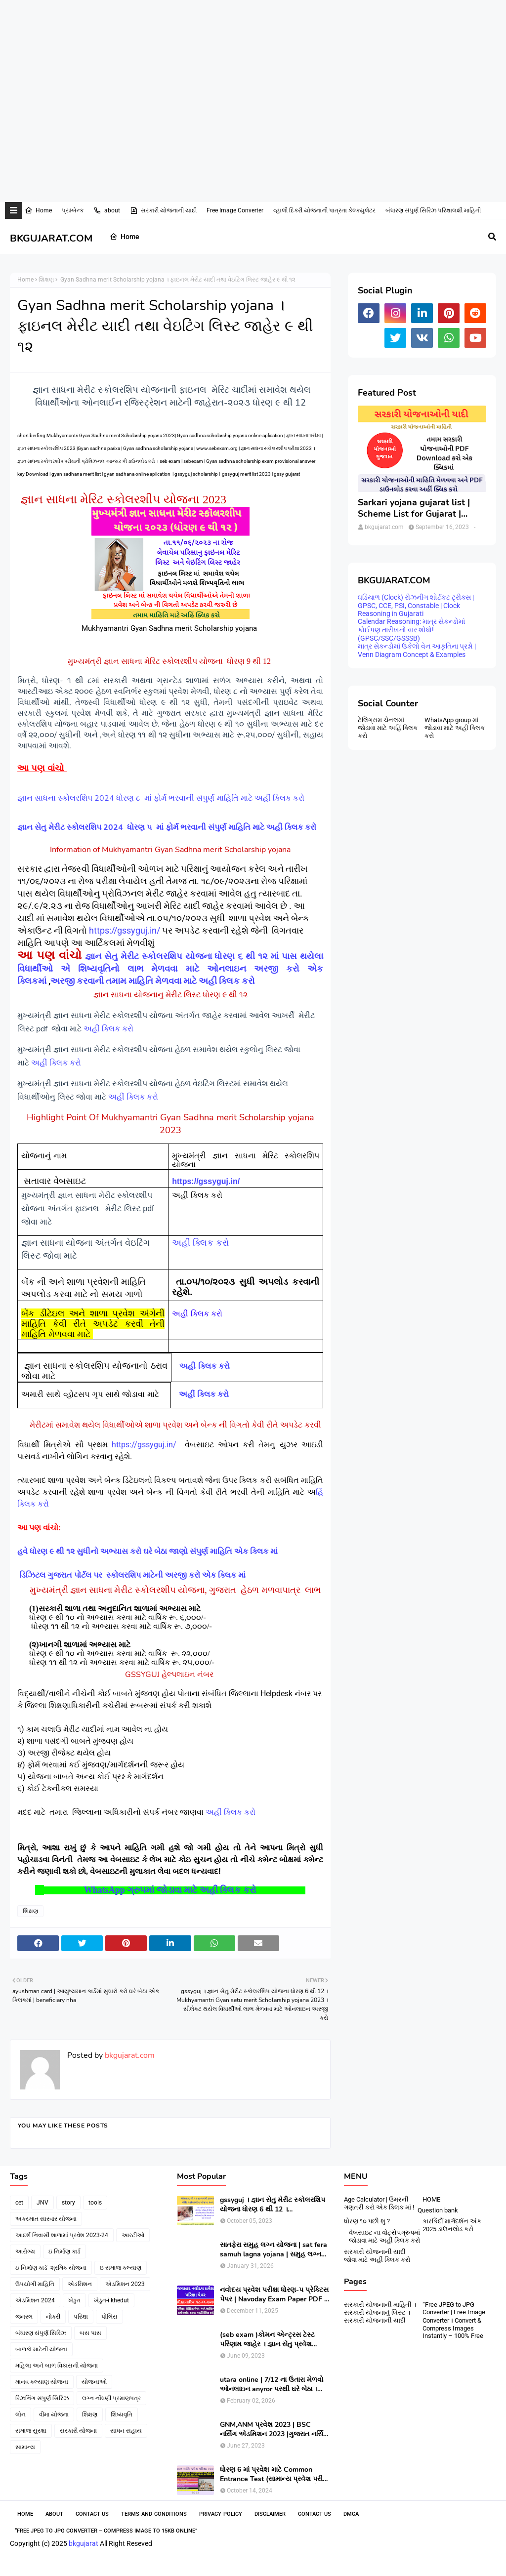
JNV (42, 2202)
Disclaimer (270, 2514)
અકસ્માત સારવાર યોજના (46, 2218)
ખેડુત (74, 2300)
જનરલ (24, 2316)
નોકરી (53, 2316)
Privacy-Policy (220, 2514)
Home (38, 210)
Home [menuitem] (124, 237)
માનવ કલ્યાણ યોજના (41, 2381)
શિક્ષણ (46, 279)
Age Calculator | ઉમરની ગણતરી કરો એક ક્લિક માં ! (379, 2203)
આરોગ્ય (25, 2251)
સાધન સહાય (126, 2430)
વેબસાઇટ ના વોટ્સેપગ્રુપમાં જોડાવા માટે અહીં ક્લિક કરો (384, 2236)
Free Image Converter (235, 210)
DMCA (351, 2514)
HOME (431, 2199)
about (106, 210)
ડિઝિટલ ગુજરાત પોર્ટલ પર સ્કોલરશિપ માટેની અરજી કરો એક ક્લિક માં (133, 1575)
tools (95, 2202)
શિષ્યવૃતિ (121, 2414)
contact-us (314, 2514)
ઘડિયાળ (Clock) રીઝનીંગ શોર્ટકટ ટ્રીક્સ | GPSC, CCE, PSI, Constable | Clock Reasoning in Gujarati (416, 605)
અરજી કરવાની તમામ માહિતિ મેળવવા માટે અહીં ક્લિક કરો (153, 981)
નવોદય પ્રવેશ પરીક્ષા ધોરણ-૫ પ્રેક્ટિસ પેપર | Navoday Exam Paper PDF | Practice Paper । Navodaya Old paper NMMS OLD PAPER (274, 2294)
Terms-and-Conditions (154, 2514)
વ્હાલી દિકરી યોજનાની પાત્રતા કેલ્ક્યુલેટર (324, 210)
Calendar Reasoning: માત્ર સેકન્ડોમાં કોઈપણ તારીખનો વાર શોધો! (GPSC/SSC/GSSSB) (411, 629)
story (68, 2202)
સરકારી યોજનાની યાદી (163, 210)
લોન (20, 2414)
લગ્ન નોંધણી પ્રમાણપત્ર (111, 2398)
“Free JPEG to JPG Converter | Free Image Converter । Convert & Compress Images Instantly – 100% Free (453, 2320)
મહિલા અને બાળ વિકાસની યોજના (56, 2365)
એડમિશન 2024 (35, 2300)
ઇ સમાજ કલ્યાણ (120, 2267)
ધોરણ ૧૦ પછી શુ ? (367, 2221)
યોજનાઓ (94, 2381)
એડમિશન (80, 2284)
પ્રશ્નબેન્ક (73, 210)
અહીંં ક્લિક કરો (110, 1028)
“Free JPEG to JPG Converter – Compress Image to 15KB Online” (106, 2531)
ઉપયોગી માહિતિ (34, 2284)
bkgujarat (83, 2543)
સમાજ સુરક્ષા (30, 2430)
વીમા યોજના (54, 2414)
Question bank (438, 2210)
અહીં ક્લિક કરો (57, 1063)
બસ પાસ (90, 2333)
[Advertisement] (249, 32)
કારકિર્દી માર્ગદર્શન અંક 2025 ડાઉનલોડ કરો (451, 2225)
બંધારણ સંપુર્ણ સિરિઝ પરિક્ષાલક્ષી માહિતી (433, 210)
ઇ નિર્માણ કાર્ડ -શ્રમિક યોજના (50, 2267)
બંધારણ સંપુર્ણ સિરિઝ (40, 2333)
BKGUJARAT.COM (51, 238)
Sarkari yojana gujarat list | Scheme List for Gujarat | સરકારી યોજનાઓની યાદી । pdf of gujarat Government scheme (417, 508)
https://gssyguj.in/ (125, 930)
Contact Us (92, 2514)
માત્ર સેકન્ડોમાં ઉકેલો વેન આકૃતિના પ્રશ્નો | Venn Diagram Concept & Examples (417, 650)
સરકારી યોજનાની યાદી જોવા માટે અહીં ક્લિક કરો (377, 2255)
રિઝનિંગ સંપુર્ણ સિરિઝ (42, 2398)
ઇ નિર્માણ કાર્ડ (64, 2251)
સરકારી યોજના (78, 2430)
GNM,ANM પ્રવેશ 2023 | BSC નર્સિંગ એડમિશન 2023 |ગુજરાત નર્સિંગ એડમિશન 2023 (274, 2429)
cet (19, 2202)
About (54, 2514)
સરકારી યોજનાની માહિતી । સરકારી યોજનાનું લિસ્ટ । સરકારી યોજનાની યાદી (380, 2312)
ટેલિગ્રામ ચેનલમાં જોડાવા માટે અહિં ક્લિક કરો (388, 727)
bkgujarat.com (129, 2055)
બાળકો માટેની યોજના (41, 2349)
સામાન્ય (25, 2447)
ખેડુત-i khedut (111, 2300)
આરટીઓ (133, 2235)
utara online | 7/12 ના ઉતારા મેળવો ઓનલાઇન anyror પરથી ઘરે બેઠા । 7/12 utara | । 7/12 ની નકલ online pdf (272, 2384)
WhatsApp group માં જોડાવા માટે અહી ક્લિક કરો (454, 727)
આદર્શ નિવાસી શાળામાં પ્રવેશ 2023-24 (61, 2235)
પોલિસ (109, 2316)
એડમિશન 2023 (125, 2284)
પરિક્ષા (81, 2316)
